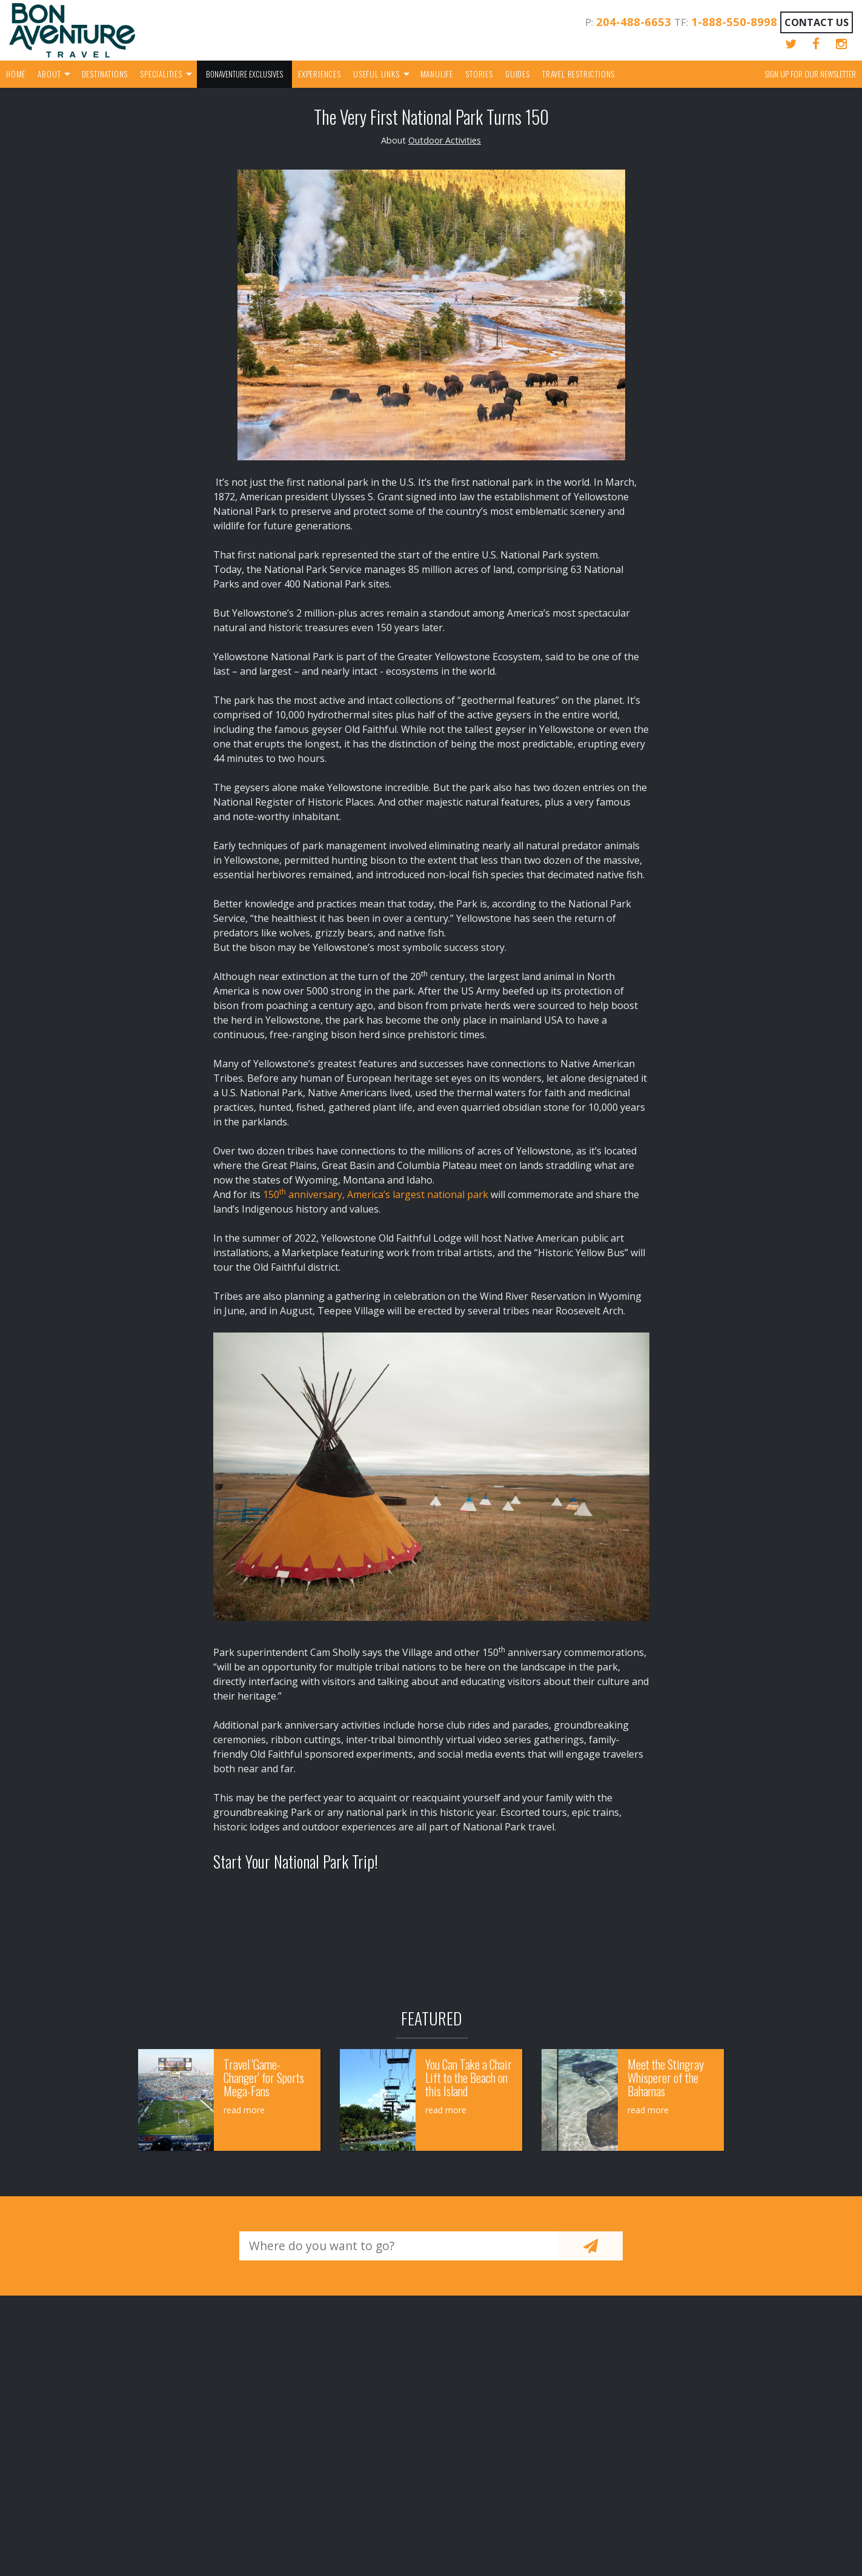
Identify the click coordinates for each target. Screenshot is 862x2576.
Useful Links (376, 74)
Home (15, 74)
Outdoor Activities (444, 140)
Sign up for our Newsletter (810, 74)
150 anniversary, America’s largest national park (375, 1194)
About (49, 74)
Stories (479, 74)
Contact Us (816, 22)
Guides (517, 74)
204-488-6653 (633, 21)
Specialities (161, 74)
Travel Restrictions (578, 74)
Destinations (105, 74)
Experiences (319, 74)
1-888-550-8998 (734, 21)
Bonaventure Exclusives (244, 74)
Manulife (436, 74)
